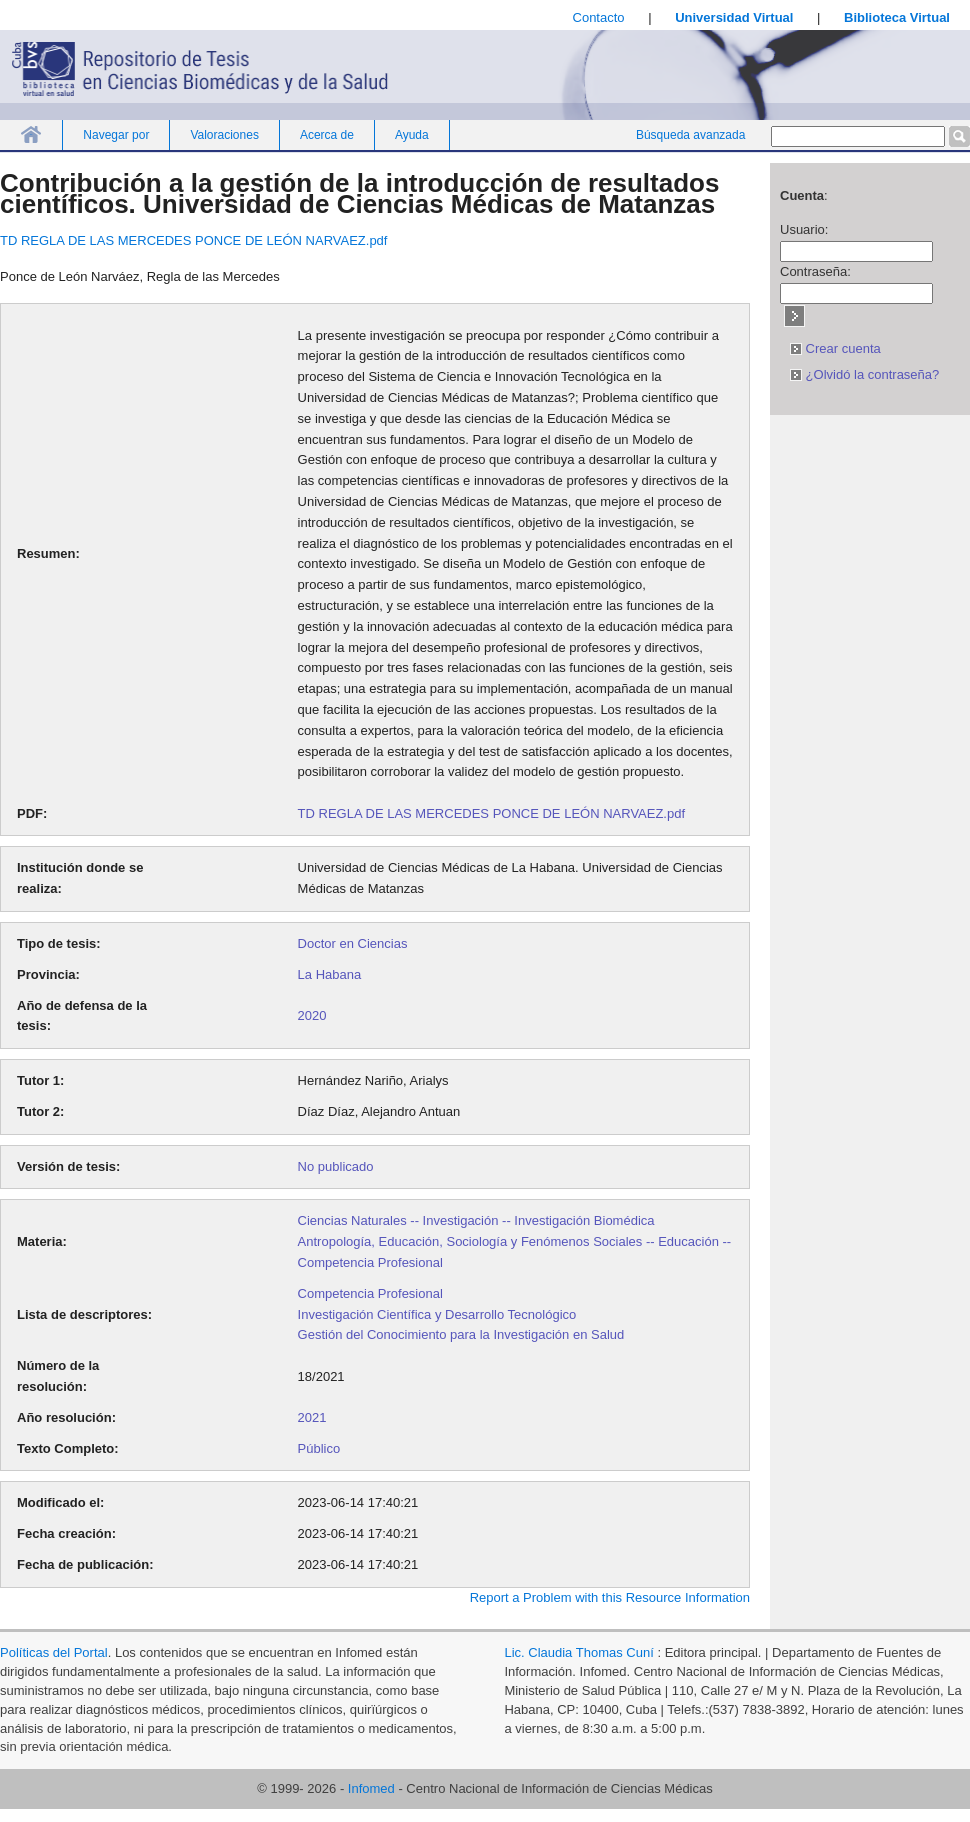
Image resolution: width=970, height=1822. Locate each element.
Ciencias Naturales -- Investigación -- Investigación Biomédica (476, 1220)
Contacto (599, 17)
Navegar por (116, 135)
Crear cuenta (835, 348)
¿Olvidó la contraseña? (864, 374)
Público (319, 1448)
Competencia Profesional (370, 1293)
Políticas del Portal (54, 1652)
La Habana (330, 974)
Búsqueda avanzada (690, 135)
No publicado (336, 1166)
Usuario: (804, 229)
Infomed (371, 1788)
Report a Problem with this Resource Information (610, 1597)
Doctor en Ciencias (353, 943)
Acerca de (327, 135)
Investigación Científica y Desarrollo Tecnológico (437, 1314)
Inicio (31, 134)
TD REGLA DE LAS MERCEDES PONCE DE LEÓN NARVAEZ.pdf (193, 240)
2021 (312, 1417)
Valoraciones (224, 135)
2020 (312, 1015)
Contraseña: (815, 271)
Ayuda (412, 135)
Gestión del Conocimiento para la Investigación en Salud (461, 1334)
